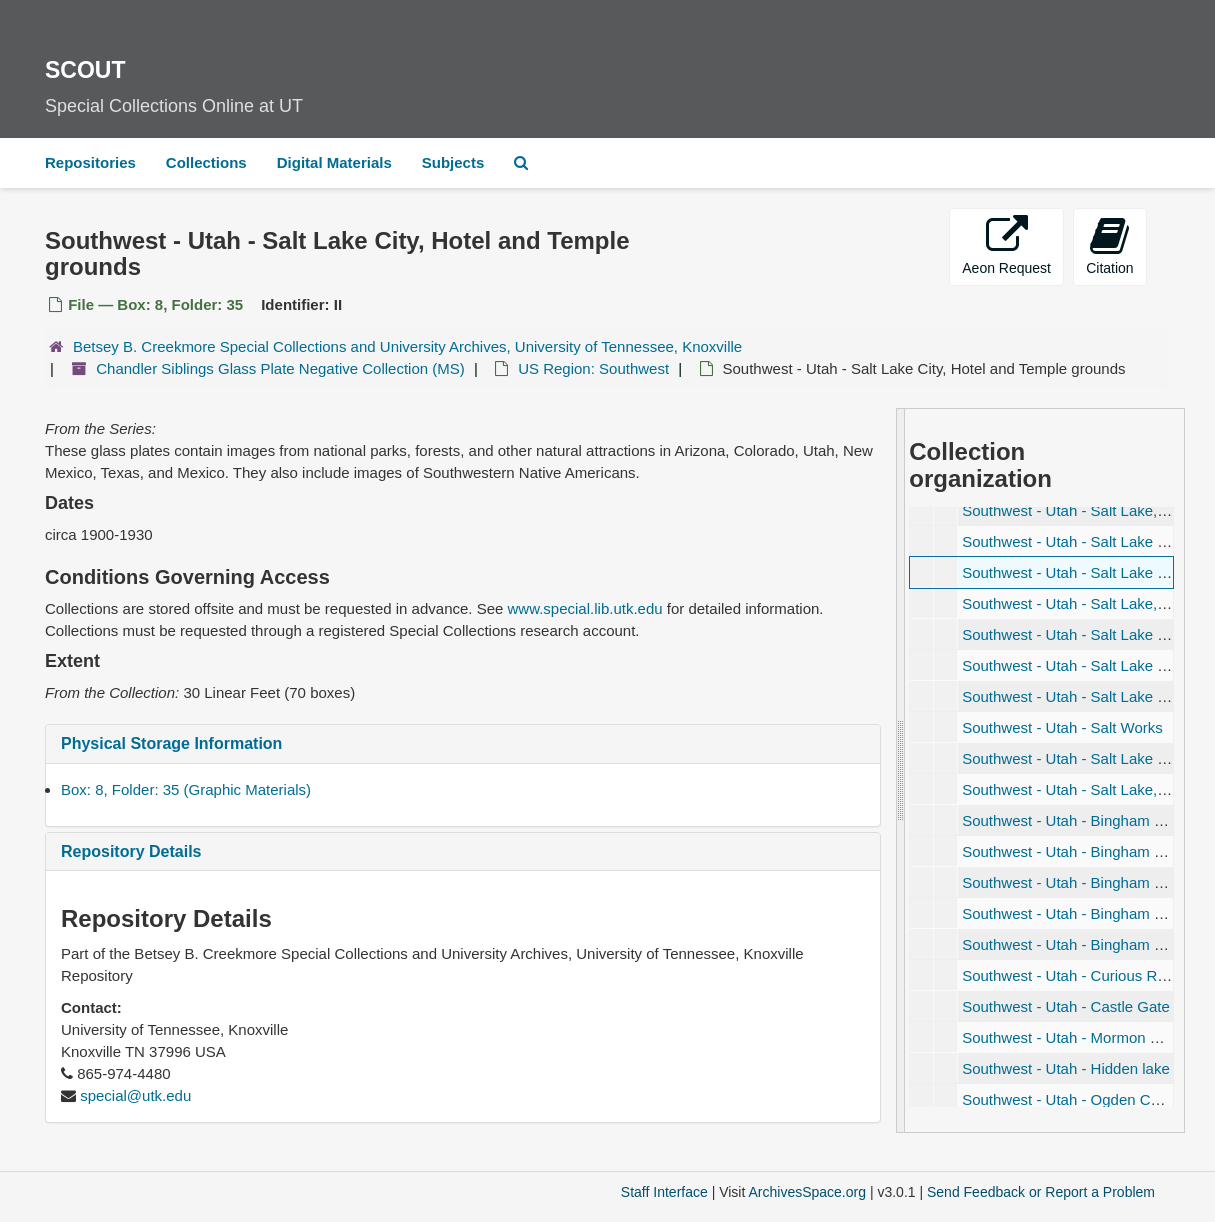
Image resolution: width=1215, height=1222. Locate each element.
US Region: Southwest (593, 368)
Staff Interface (664, 1192)
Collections (206, 162)
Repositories (90, 162)
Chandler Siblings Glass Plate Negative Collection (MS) (280, 368)
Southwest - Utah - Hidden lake (1066, 1068)
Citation (1109, 245)
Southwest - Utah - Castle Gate (1066, 1006)
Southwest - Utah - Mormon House (1077, 1037)
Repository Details (131, 851)
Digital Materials (334, 162)
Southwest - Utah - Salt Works (1062, 727)
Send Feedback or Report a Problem (1041, 1192)
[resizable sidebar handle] (901, 770)
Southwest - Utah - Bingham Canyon (1083, 913)
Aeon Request (1006, 245)
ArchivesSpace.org (807, 1192)
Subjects (453, 162)
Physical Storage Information (171, 743)
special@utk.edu (135, 1095)
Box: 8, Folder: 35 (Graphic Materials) (186, 789)
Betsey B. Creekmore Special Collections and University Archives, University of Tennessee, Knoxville (407, 346)
